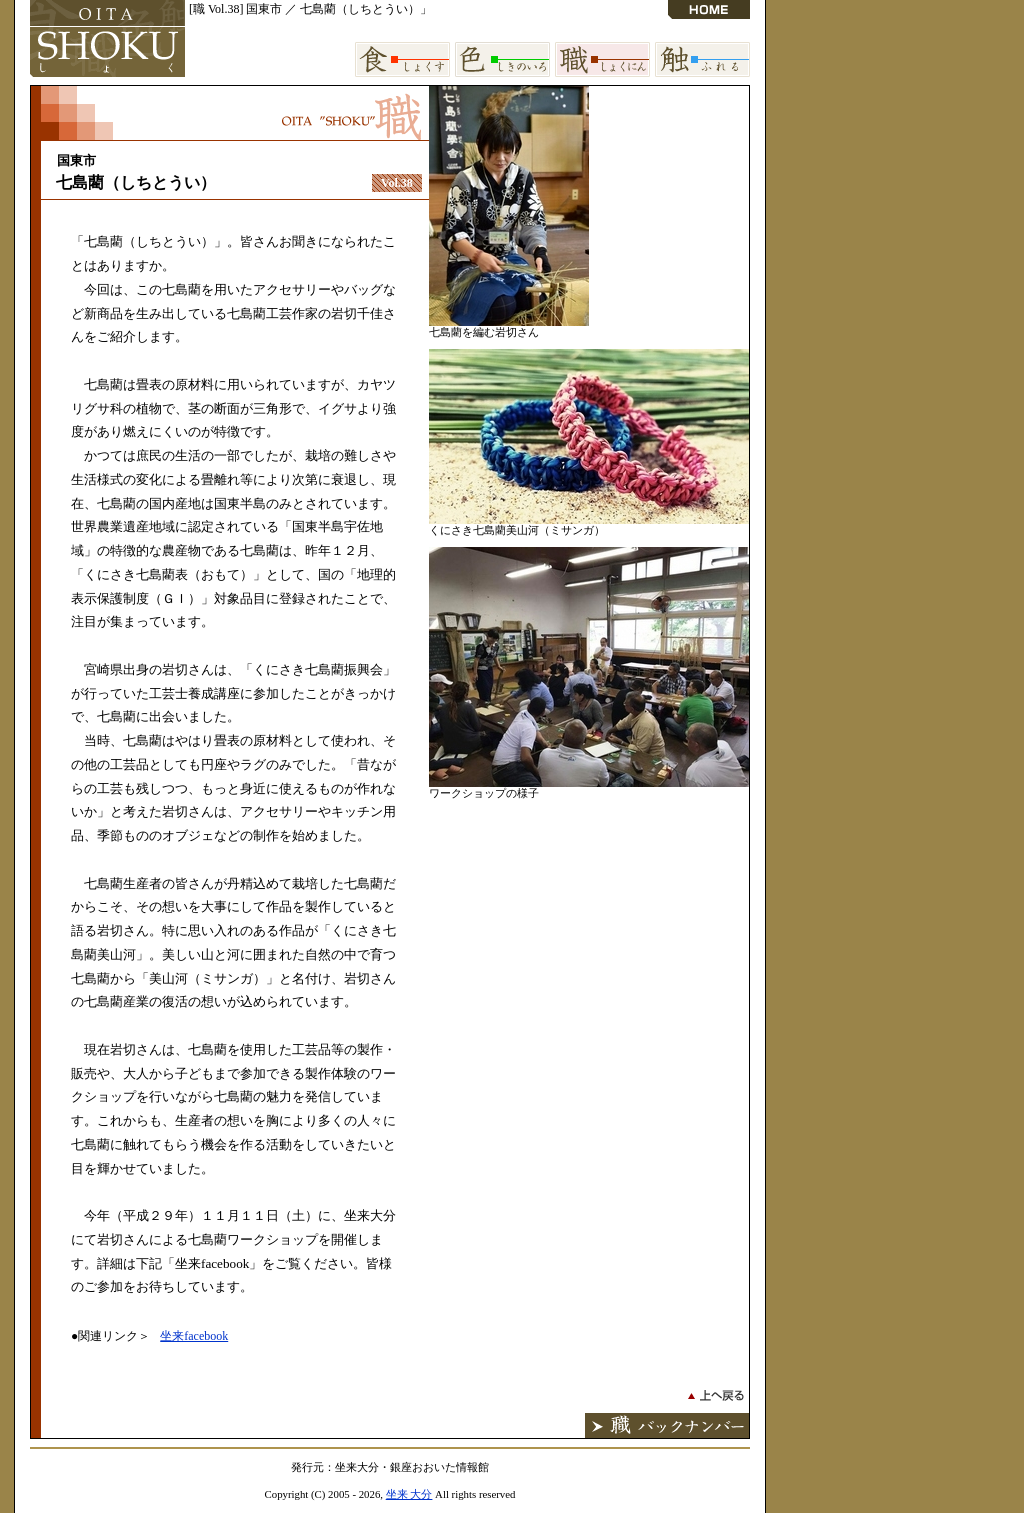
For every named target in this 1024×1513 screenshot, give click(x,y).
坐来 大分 (409, 1494)
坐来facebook (194, 1336)
